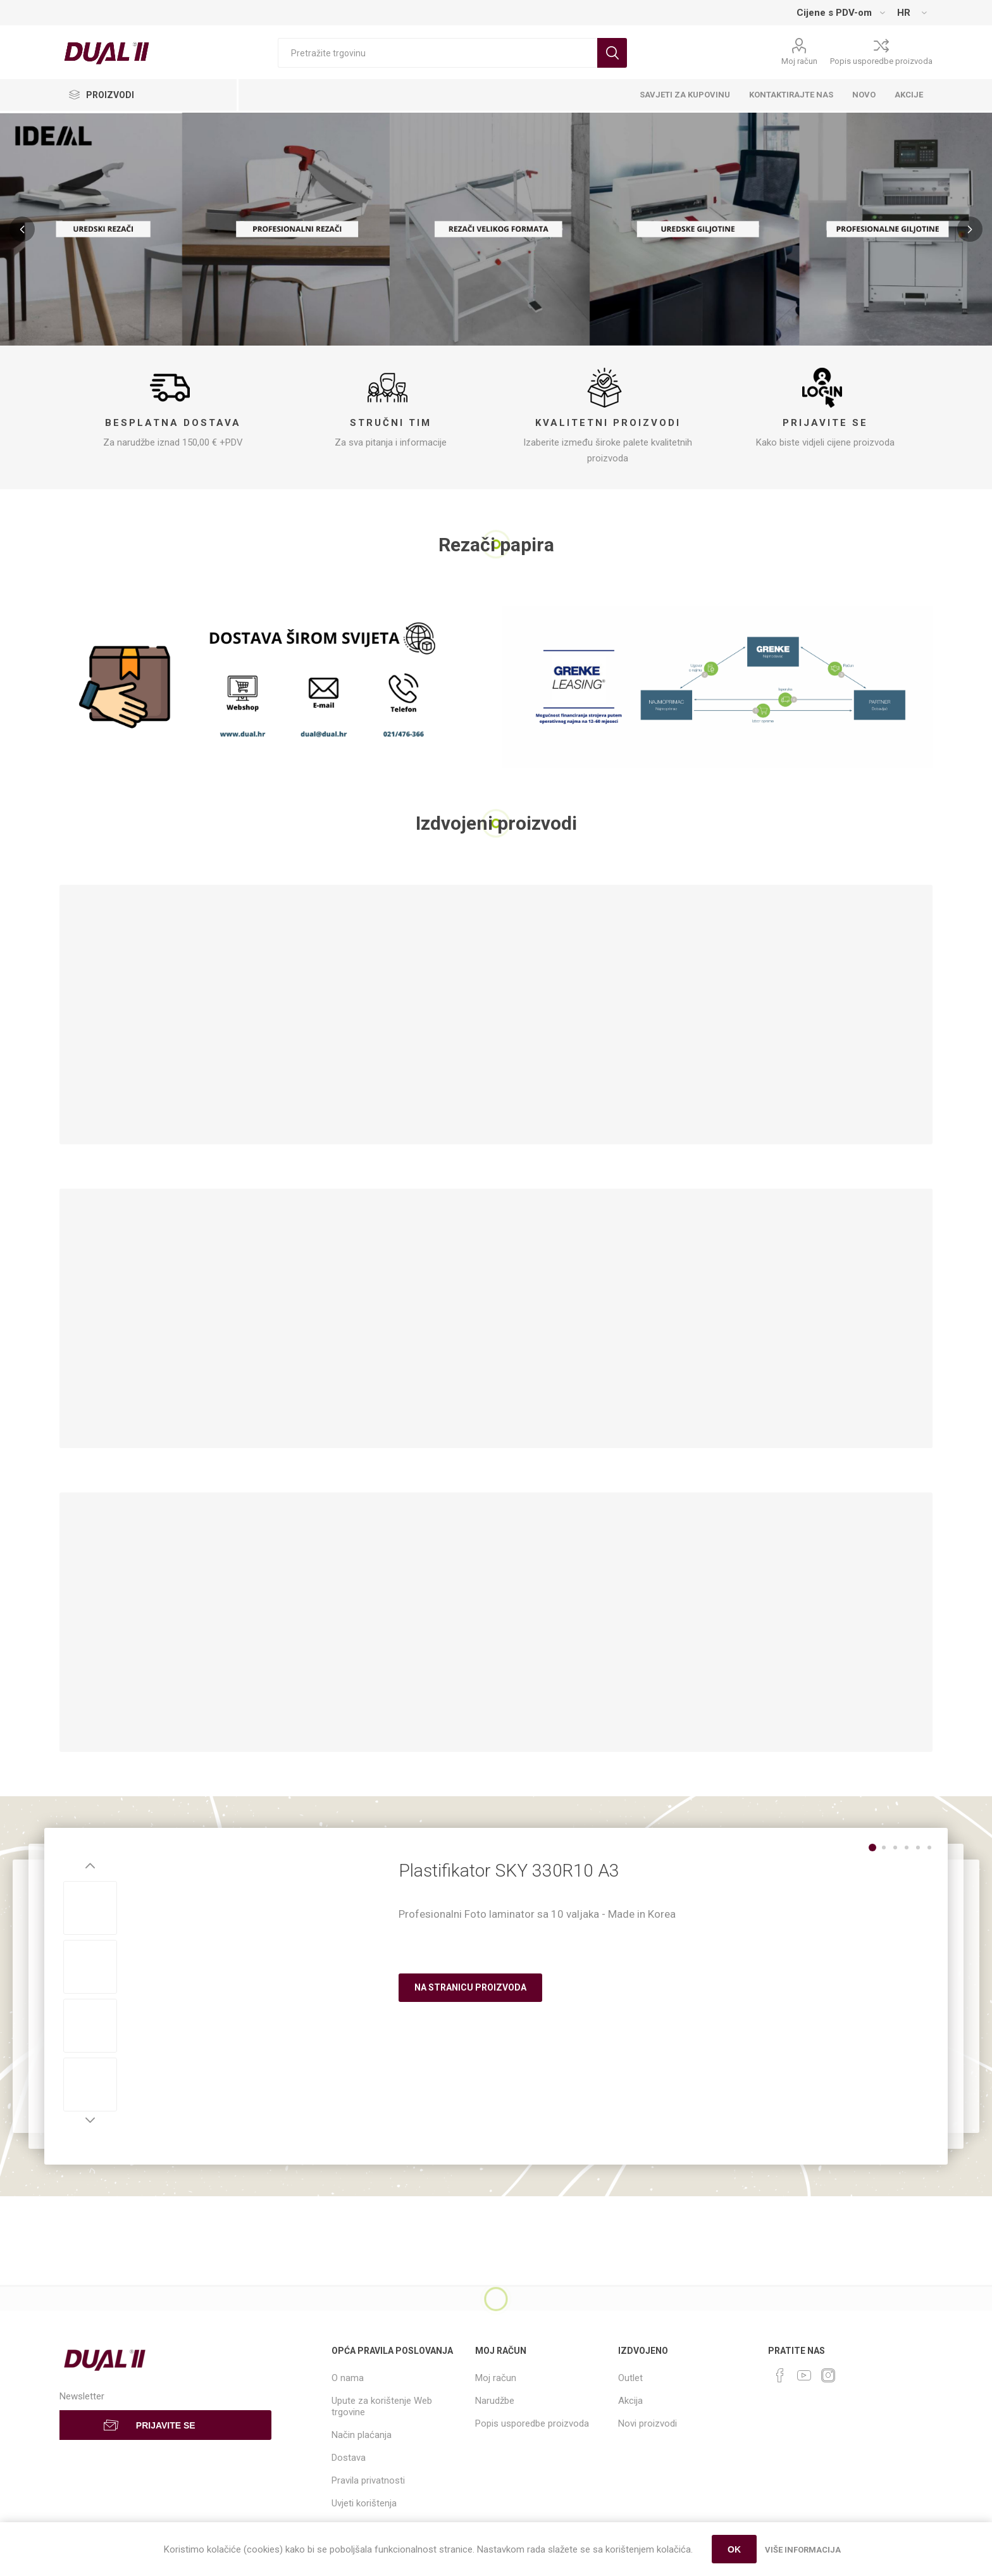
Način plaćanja (362, 2435)
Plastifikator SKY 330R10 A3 (509, 1870)
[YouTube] (804, 2375)
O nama (348, 2378)
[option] (90, 1908)
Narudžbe (494, 2400)
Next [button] (90, 2120)
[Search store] (437, 53)
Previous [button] (90, 1866)
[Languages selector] (911, 12)
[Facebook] (780, 2375)
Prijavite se (825, 422)
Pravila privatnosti (368, 2480)
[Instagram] (828, 2375)
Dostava (349, 2457)
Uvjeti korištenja (364, 2503)
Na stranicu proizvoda (470, 1987)
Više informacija (803, 2549)
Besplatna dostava (173, 422)
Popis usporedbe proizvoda (881, 61)
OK (734, 2549)
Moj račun (799, 61)
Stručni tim (390, 422)
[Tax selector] (840, 12)
